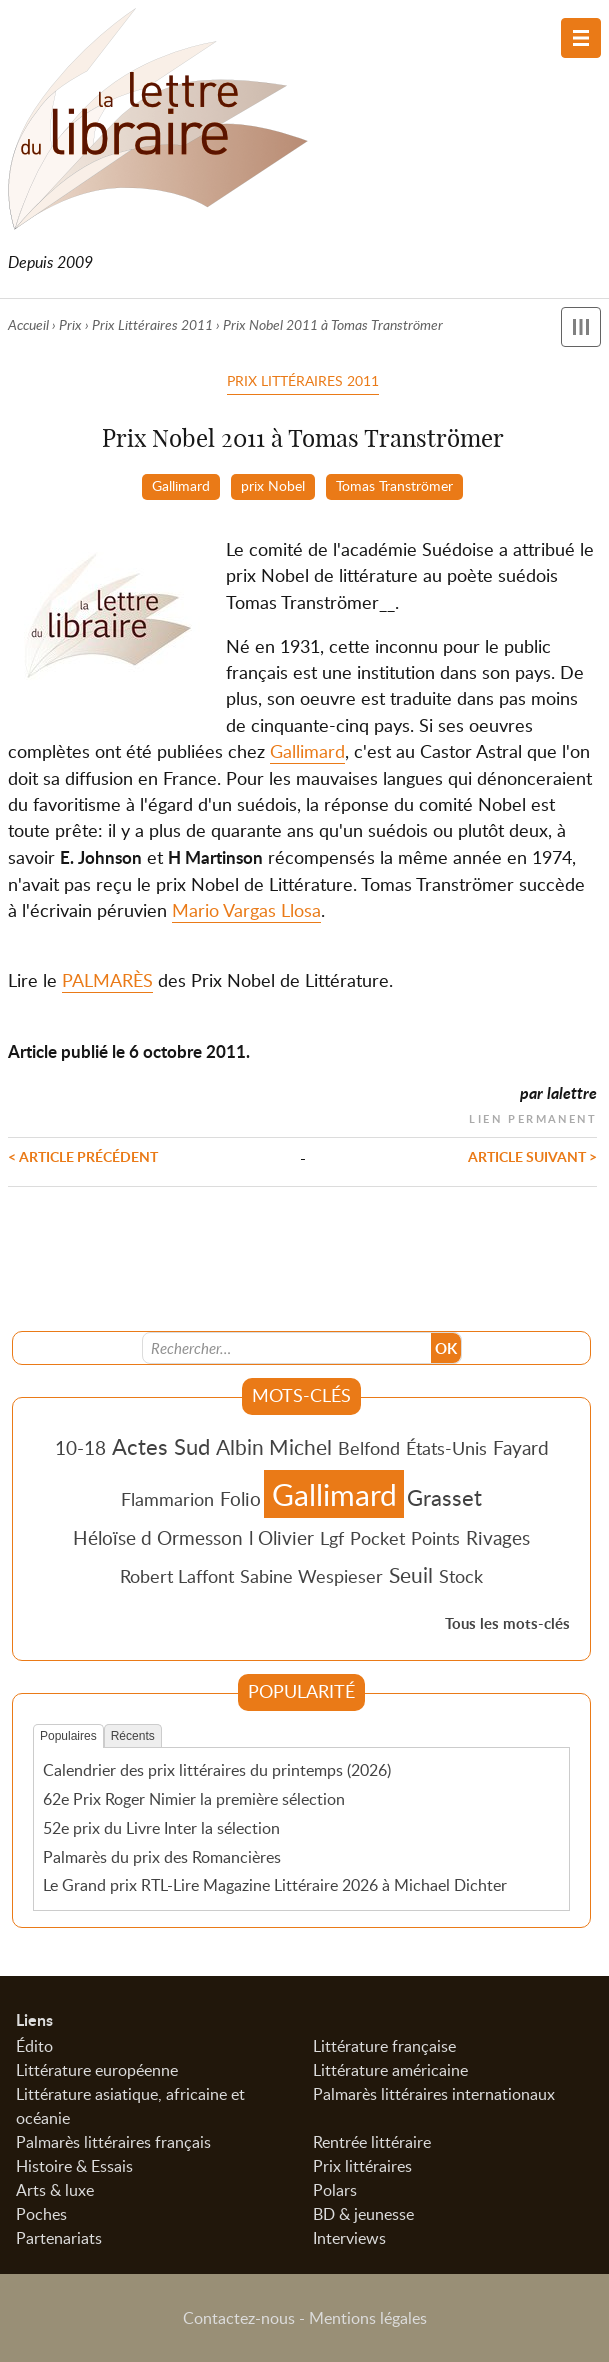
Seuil (411, 1575)
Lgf (332, 1538)
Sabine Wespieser (311, 1576)
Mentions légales (368, 2318)
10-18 (80, 1447)
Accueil (28, 324)
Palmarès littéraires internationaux (434, 2094)
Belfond (369, 1448)
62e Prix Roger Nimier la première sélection (194, 1799)
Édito (34, 2046)
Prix (70, 324)
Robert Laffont (177, 1576)
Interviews (349, 2238)
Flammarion (167, 1499)
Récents (133, 1736)
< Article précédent (83, 1156)
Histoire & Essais (74, 2166)
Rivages (498, 1537)
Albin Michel (274, 1447)
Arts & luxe (55, 2190)
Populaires (68, 1736)
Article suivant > (532, 1156)
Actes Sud (161, 1446)
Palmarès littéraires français (113, 2142)
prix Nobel (273, 485)
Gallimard (181, 485)
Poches (41, 2214)
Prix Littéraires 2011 (152, 324)
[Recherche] (287, 1348)
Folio (240, 1498)
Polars (335, 2190)
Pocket (377, 1538)
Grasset (444, 1497)
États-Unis (446, 1448)
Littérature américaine (390, 2070)
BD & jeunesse (363, 2214)
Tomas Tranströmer (394, 485)
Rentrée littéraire (372, 2142)
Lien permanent (533, 1116)
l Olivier (281, 1537)
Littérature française (384, 2046)
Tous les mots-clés (507, 1623)
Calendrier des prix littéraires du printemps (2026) (217, 1770)
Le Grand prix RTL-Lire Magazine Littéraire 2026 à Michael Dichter (275, 1885)
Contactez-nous (239, 2318)
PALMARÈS (107, 980)
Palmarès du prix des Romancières (162, 1857)
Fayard (521, 1447)
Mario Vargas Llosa (246, 910)
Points (435, 1538)
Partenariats (59, 2238)
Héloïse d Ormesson (158, 1537)
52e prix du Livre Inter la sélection (161, 1828)
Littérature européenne (97, 2070)
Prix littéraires (362, 2166)
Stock (461, 1576)
